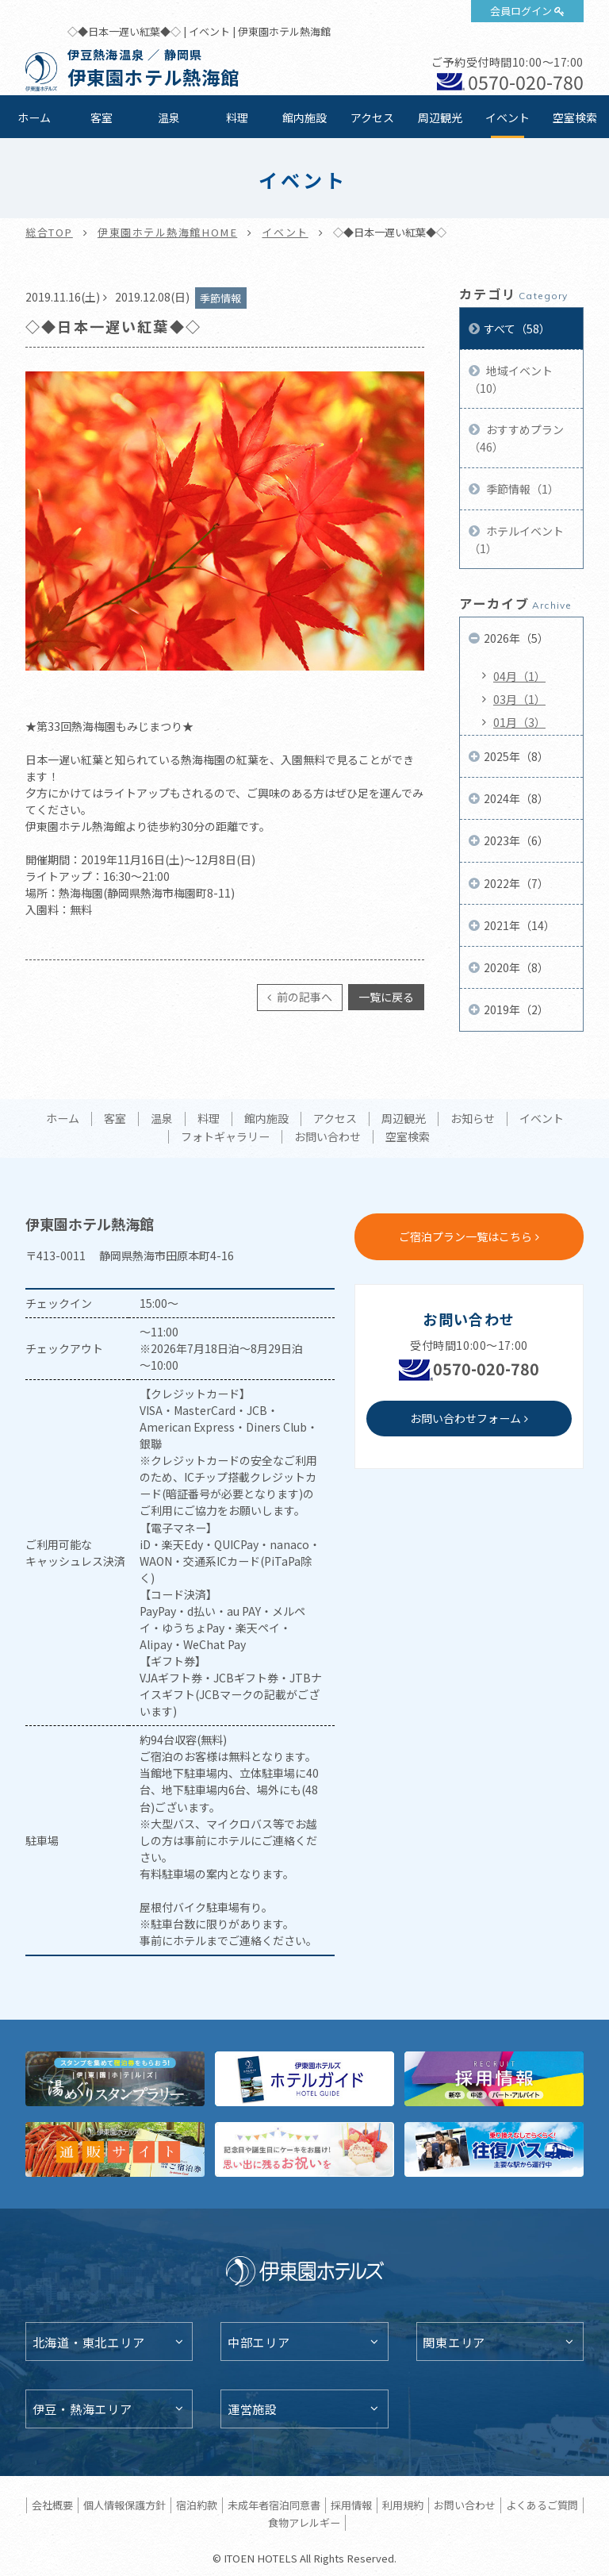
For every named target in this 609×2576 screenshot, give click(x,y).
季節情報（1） (521, 489)
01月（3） (519, 722)
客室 (101, 117)
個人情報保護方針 (124, 2505)
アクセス (372, 117)
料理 (237, 117)
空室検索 (575, 117)
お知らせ (472, 1119)
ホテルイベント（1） (516, 539)
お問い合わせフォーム (465, 1418)
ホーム (34, 117)
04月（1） (519, 676)
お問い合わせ (327, 1137)
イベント (507, 117)
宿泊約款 (196, 2505)
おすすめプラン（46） (516, 438)
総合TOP (49, 232)
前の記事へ (303, 997)
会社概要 (52, 2505)
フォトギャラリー (225, 1137)
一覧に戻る (386, 997)
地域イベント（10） (511, 379)
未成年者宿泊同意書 (274, 2505)
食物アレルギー (304, 2522)
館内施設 (304, 117)
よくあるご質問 (542, 2505)
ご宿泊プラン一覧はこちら (465, 1236)
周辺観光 (440, 117)
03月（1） (519, 699)
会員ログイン (521, 10)
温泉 (169, 117)
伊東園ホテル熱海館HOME (167, 232)
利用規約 (402, 2505)
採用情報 (351, 2505)
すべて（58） (517, 328)
